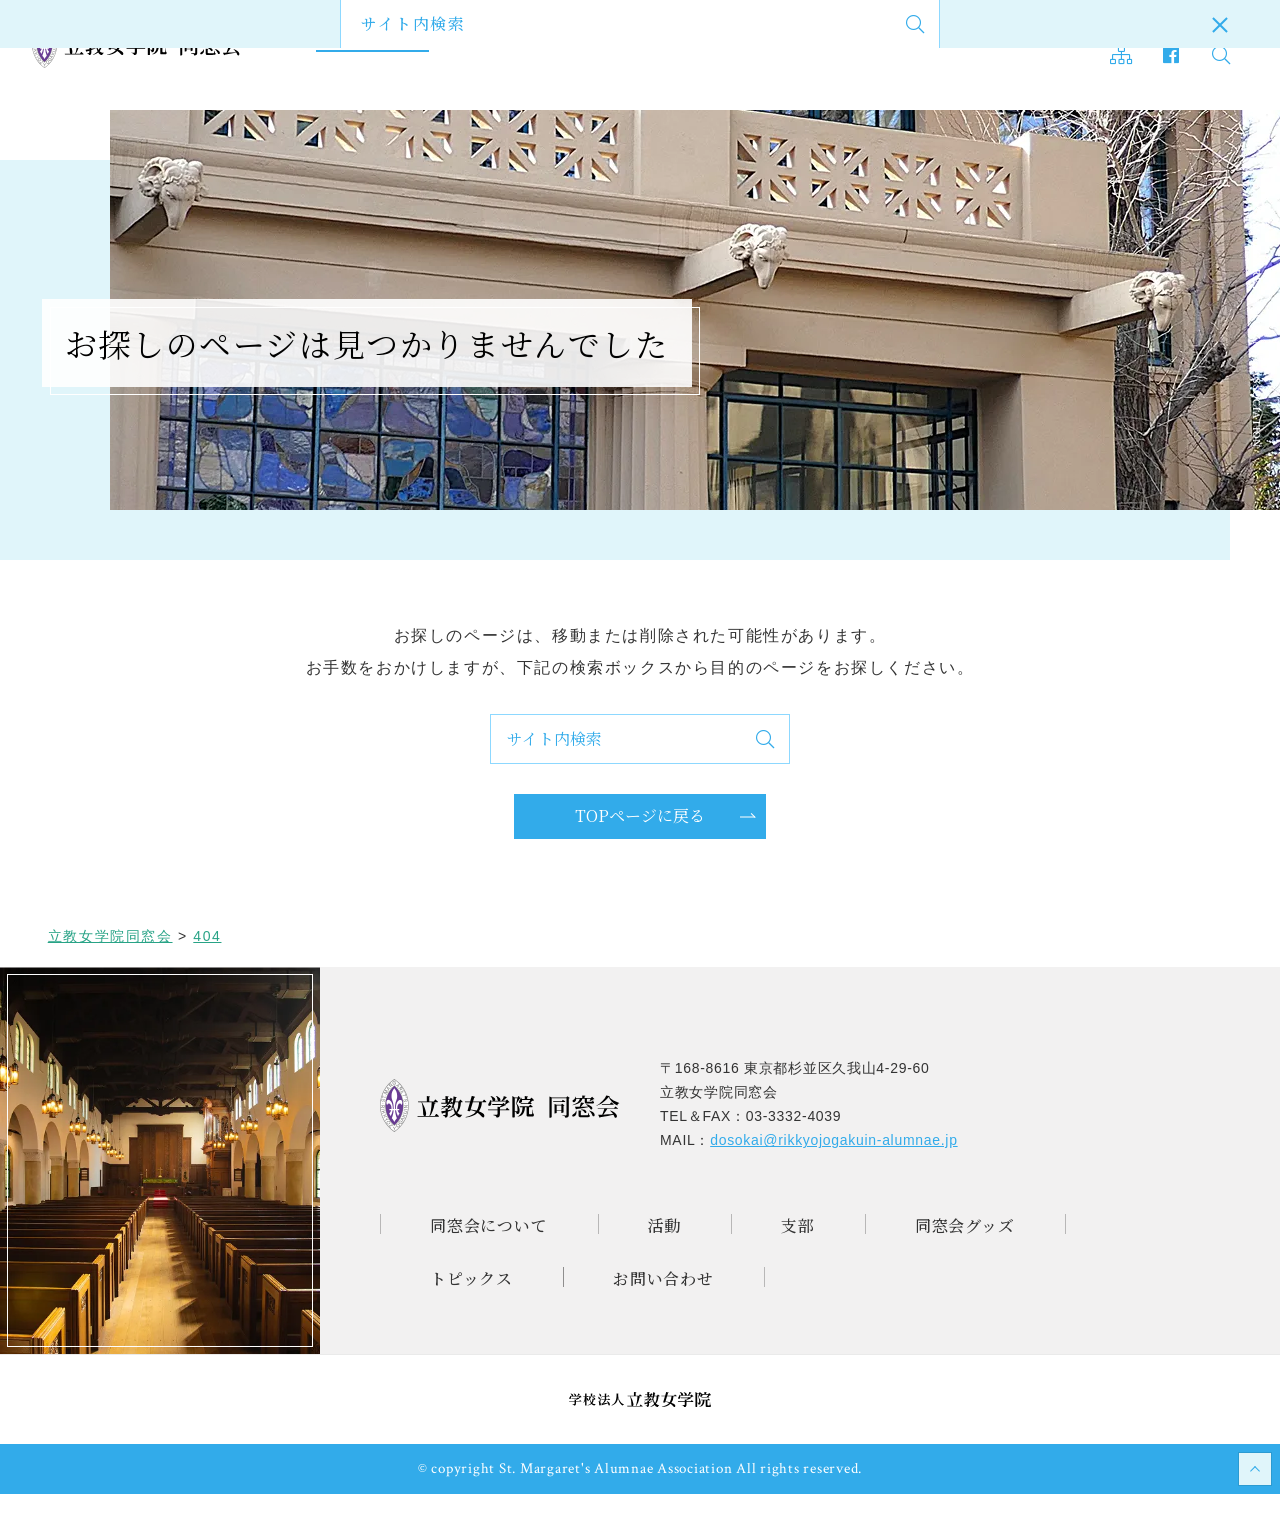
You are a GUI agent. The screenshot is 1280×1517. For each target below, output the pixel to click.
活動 (483, 56)
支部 (548, 56)
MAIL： (809, 1163)
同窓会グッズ (647, 56)
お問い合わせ (894, 56)
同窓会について (375, 56)
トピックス (770, 56)
